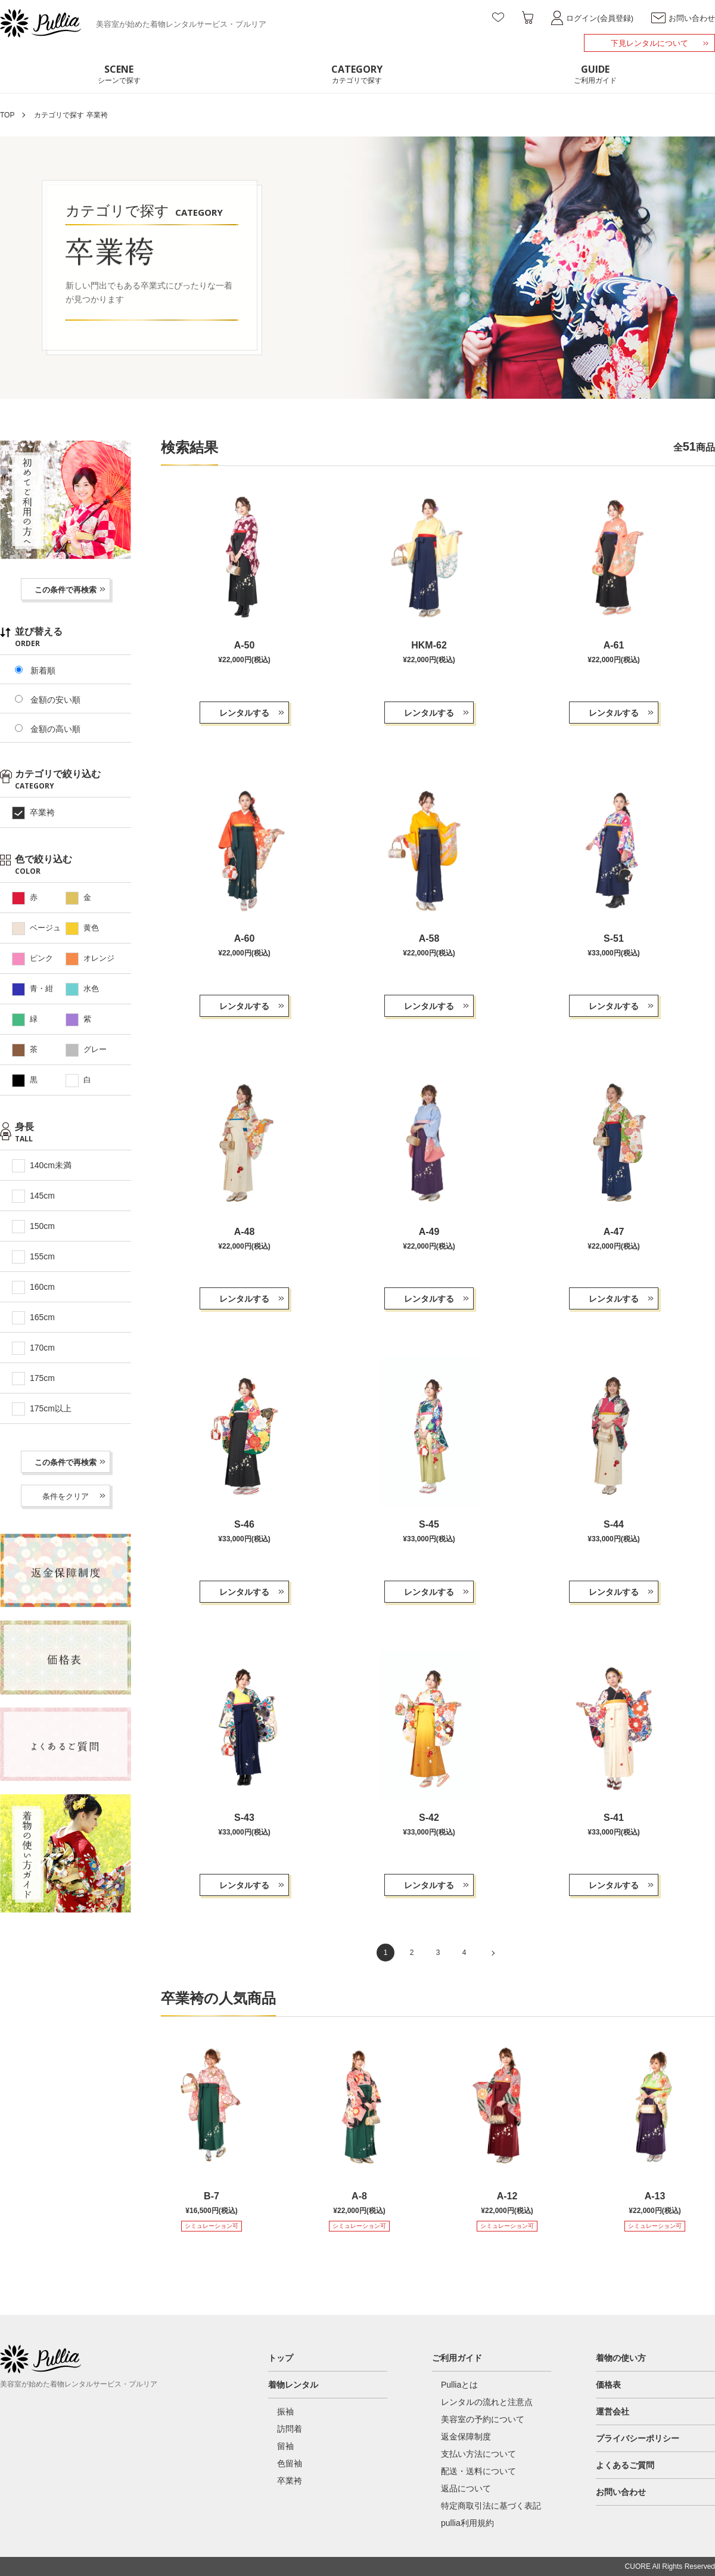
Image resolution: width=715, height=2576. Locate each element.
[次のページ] (490, 1953)
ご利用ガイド (457, 2358)
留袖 (285, 2446)
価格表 (608, 2384)
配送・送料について (478, 2471)
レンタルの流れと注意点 (487, 2402)
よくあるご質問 (625, 2465)
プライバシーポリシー (637, 2438)
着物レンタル (293, 2384)
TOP (7, 115)
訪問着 (289, 2429)
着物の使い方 (621, 2358)
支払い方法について (478, 2454)
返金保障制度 (466, 2436)
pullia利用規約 (467, 2523)
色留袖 (289, 2463)
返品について (466, 2488)
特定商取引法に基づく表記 (491, 2505)
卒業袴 (289, 2480)
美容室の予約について (482, 2419)
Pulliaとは (459, 2384)
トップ (280, 2358)
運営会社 (612, 2411)
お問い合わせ (621, 2492)
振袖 (285, 2411)
